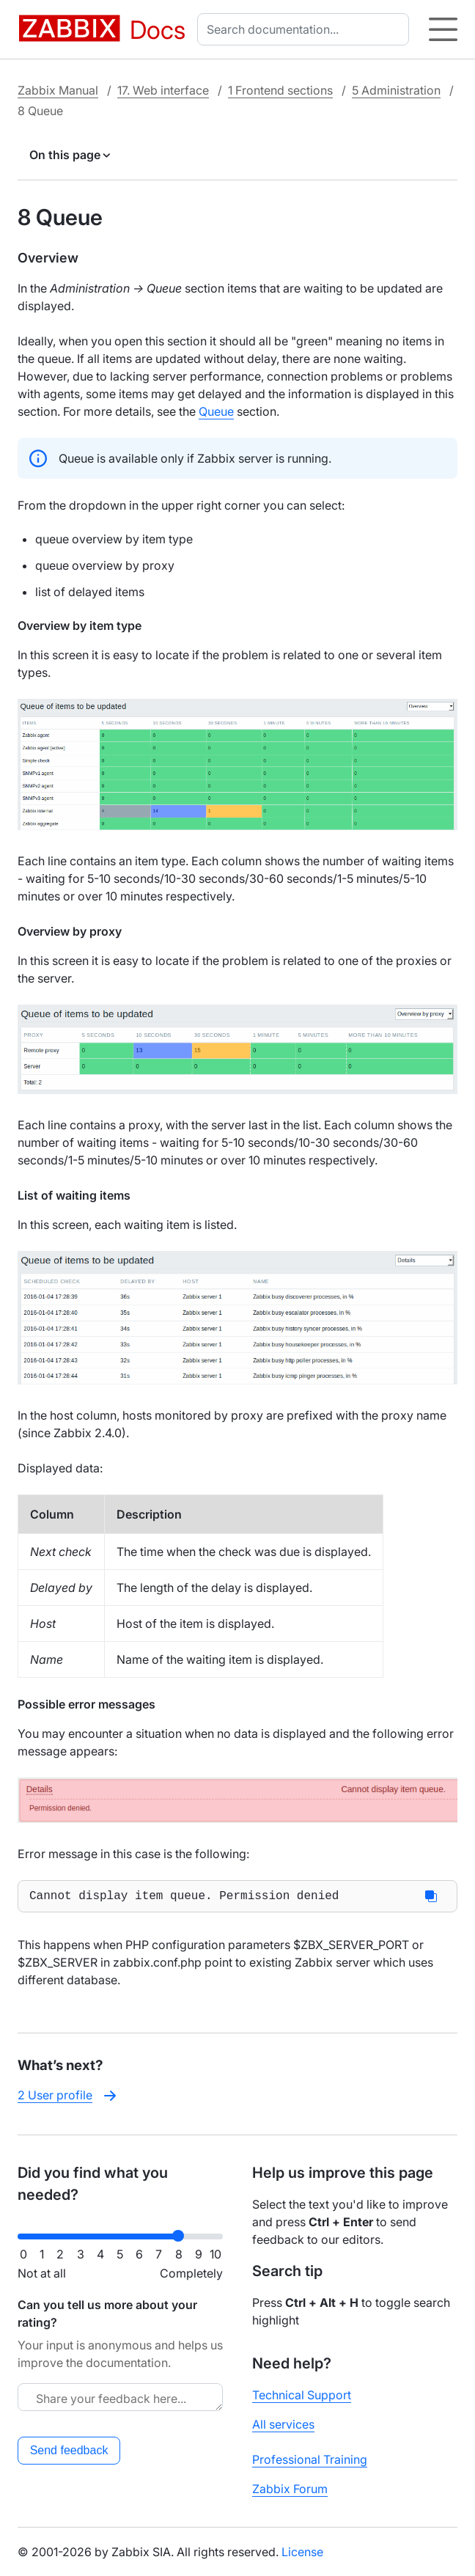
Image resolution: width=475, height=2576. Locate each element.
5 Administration (396, 90)
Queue (216, 411)
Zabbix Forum (290, 2488)
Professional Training (309, 2459)
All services (283, 2424)
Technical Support (301, 2395)
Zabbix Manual (58, 90)
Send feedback (69, 2450)
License (302, 2551)
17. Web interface (163, 90)
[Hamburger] (443, 29)
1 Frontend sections (280, 90)
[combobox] (306, 29)
